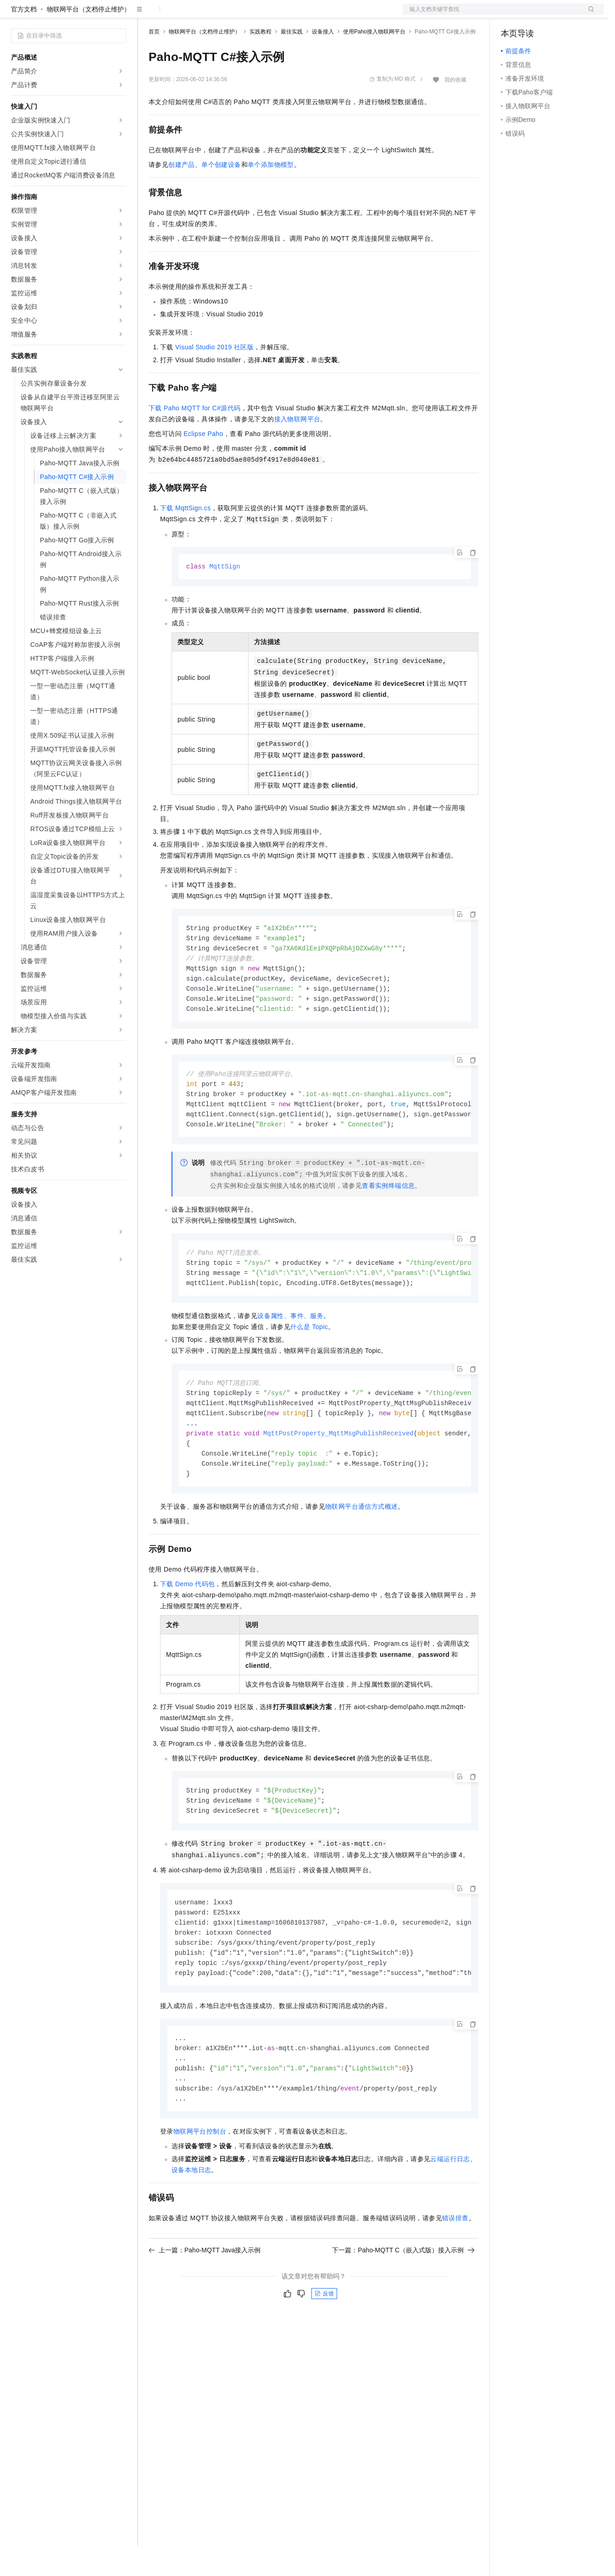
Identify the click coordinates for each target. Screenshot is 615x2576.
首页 (154, 61)
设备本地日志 (191, 2221)
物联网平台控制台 (199, 2182)
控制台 (533, 14)
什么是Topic (309, 1365)
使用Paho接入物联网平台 (374, 61)
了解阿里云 (302, 14)
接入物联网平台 (297, 448)
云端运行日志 (450, 2210)
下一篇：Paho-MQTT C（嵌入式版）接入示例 (403, 2301)
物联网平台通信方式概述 (361, 1549)
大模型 (94, 14)
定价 (198, 14)
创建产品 (181, 194)
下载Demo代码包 (187, 1627)
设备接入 (323, 61)
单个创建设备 (221, 194)
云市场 (223, 14)
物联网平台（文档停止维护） (88, 38)
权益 (176, 14)
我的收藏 (455, 109)
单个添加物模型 (271, 194)
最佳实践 (292, 61)
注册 (554, 14)
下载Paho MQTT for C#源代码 (195, 437)
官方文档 (24, 38)
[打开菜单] (14, 14)
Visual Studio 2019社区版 (214, 376)
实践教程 (260, 61)
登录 (588, 14)
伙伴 (248, 14)
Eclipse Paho (203, 463)
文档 (491, 14)
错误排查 (455, 2269)
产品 (119, 14)
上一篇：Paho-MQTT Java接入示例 (204, 2301)
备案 (510, 14)
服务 (270, 14)
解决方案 (148, 14)
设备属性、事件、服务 (290, 1354)
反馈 (324, 2345)
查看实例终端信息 (388, 1222)
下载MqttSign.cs (185, 537)
